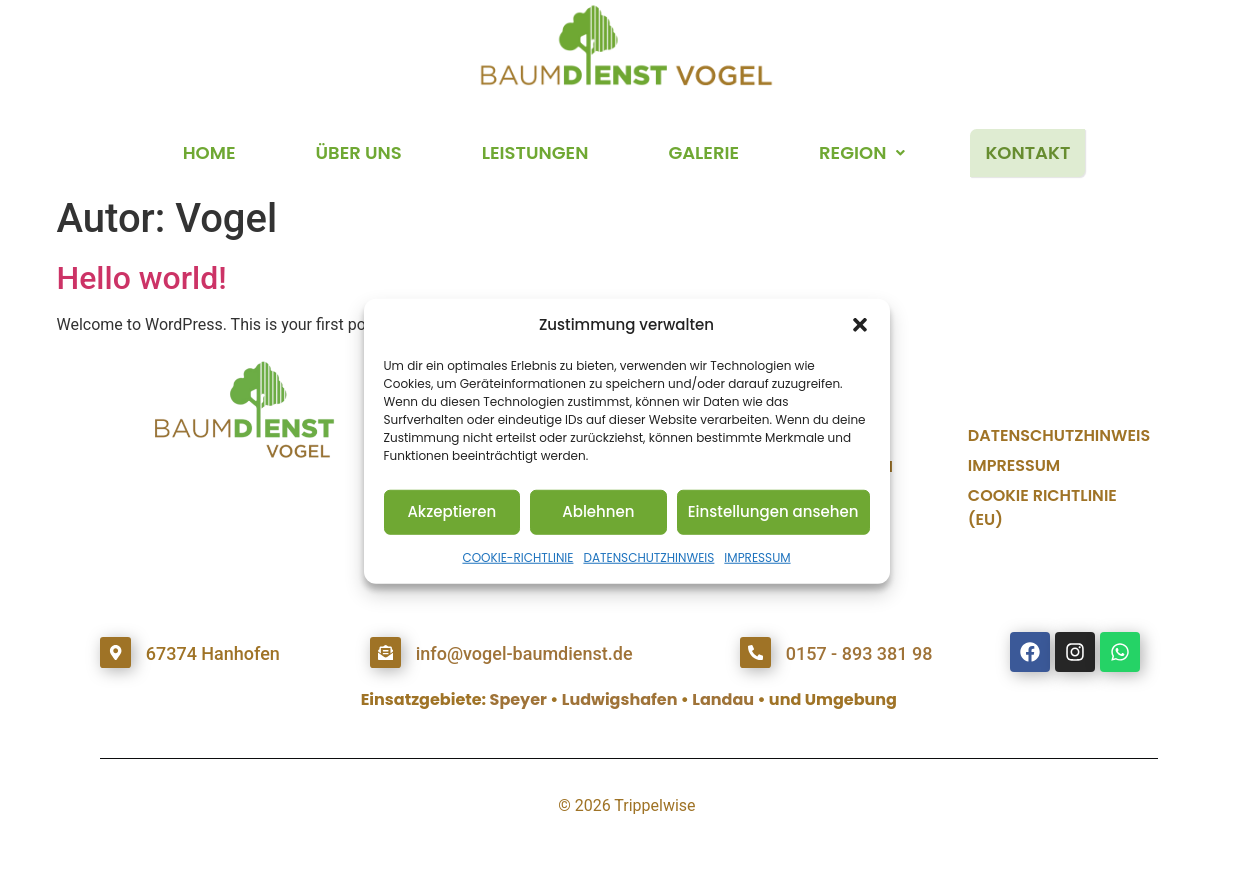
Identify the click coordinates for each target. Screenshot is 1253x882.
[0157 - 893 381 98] (755, 652)
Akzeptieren (451, 511)
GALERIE (703, 152)
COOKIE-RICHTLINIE (517, 556)
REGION (862, 152)
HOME (209, 152)
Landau (723, 699)
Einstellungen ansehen (773, 511)
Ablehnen (598, 511)
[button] (860, 325)
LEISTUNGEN (535, 152)
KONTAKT (1027, 152)
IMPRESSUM (757, 556)
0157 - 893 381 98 (858, 653)
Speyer (518, 699)
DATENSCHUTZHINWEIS (648, 556)
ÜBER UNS (359, 152)
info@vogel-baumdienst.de (523, 653)
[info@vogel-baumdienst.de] (385, 652)
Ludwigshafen (620, 699)
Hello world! (142, 278)
